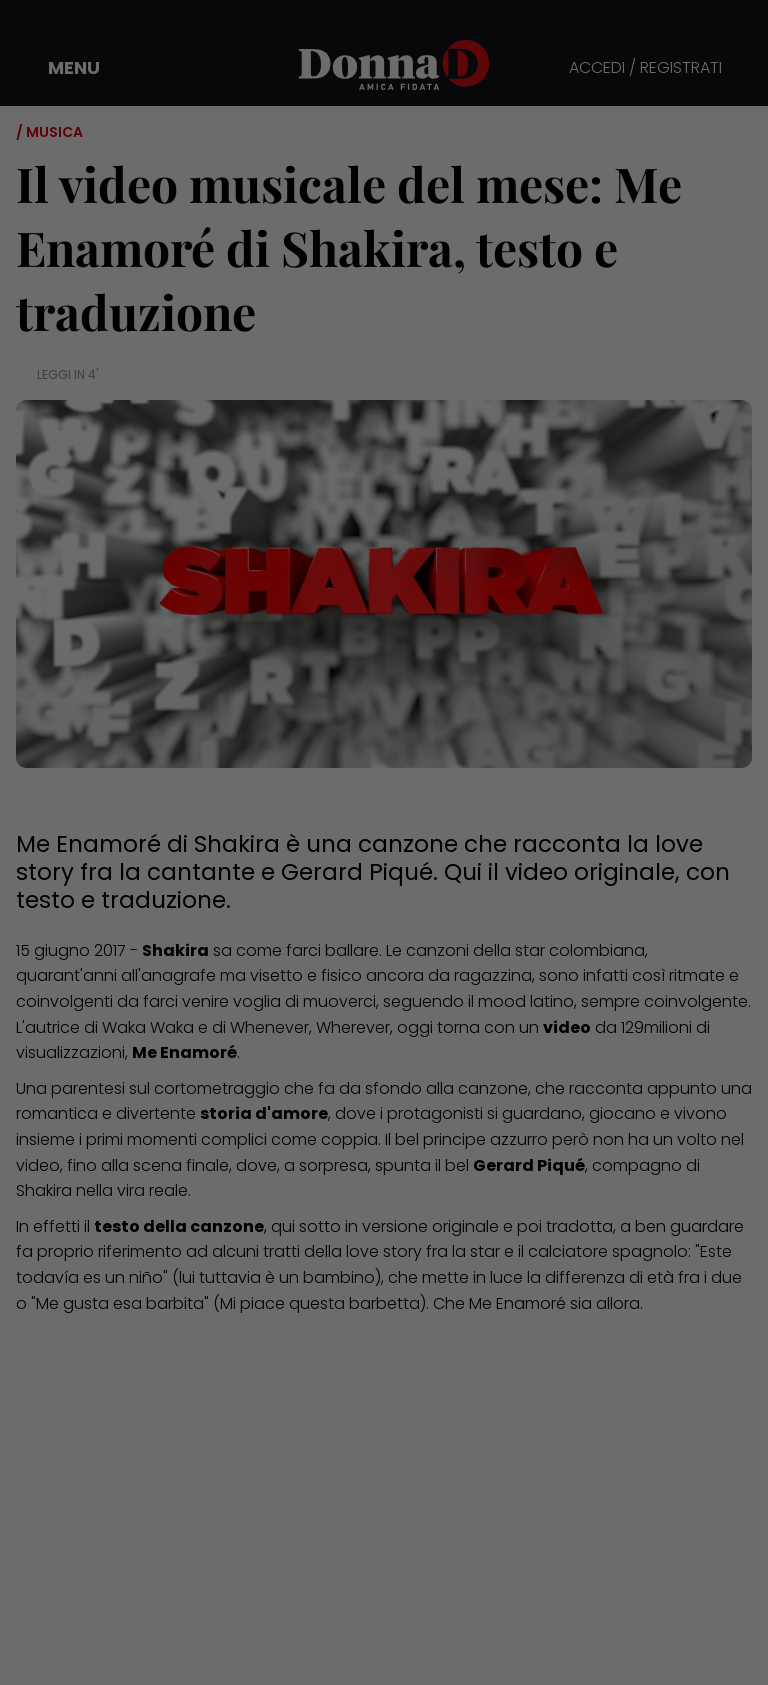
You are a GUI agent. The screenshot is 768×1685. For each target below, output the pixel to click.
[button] (60, 68)
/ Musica (49, 132)
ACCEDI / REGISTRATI (645, 68)
